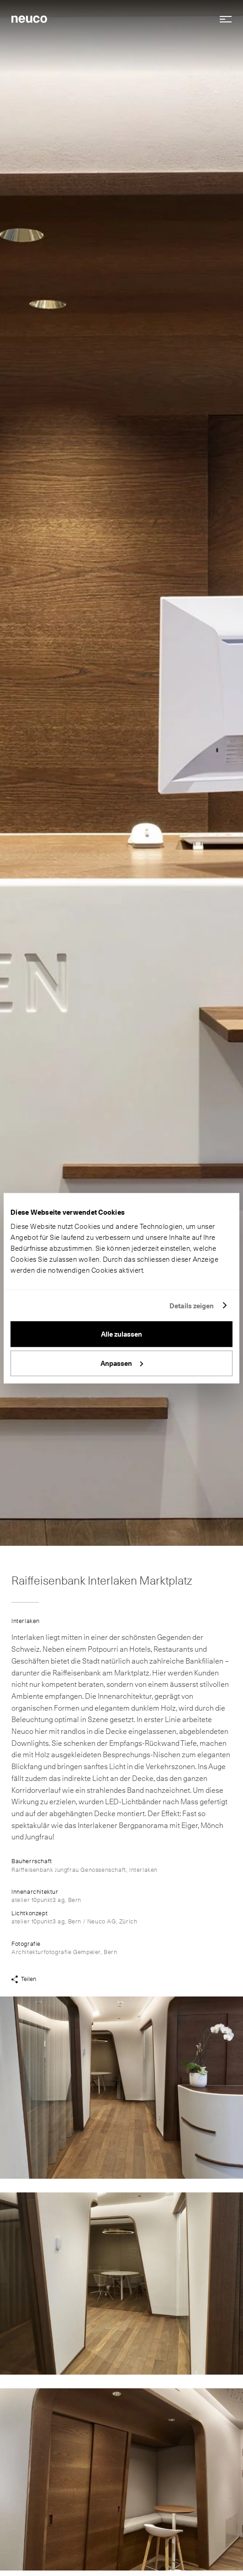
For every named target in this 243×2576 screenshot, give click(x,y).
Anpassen (121, 1363)
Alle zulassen (121, 1334)
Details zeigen (191, 1305)
